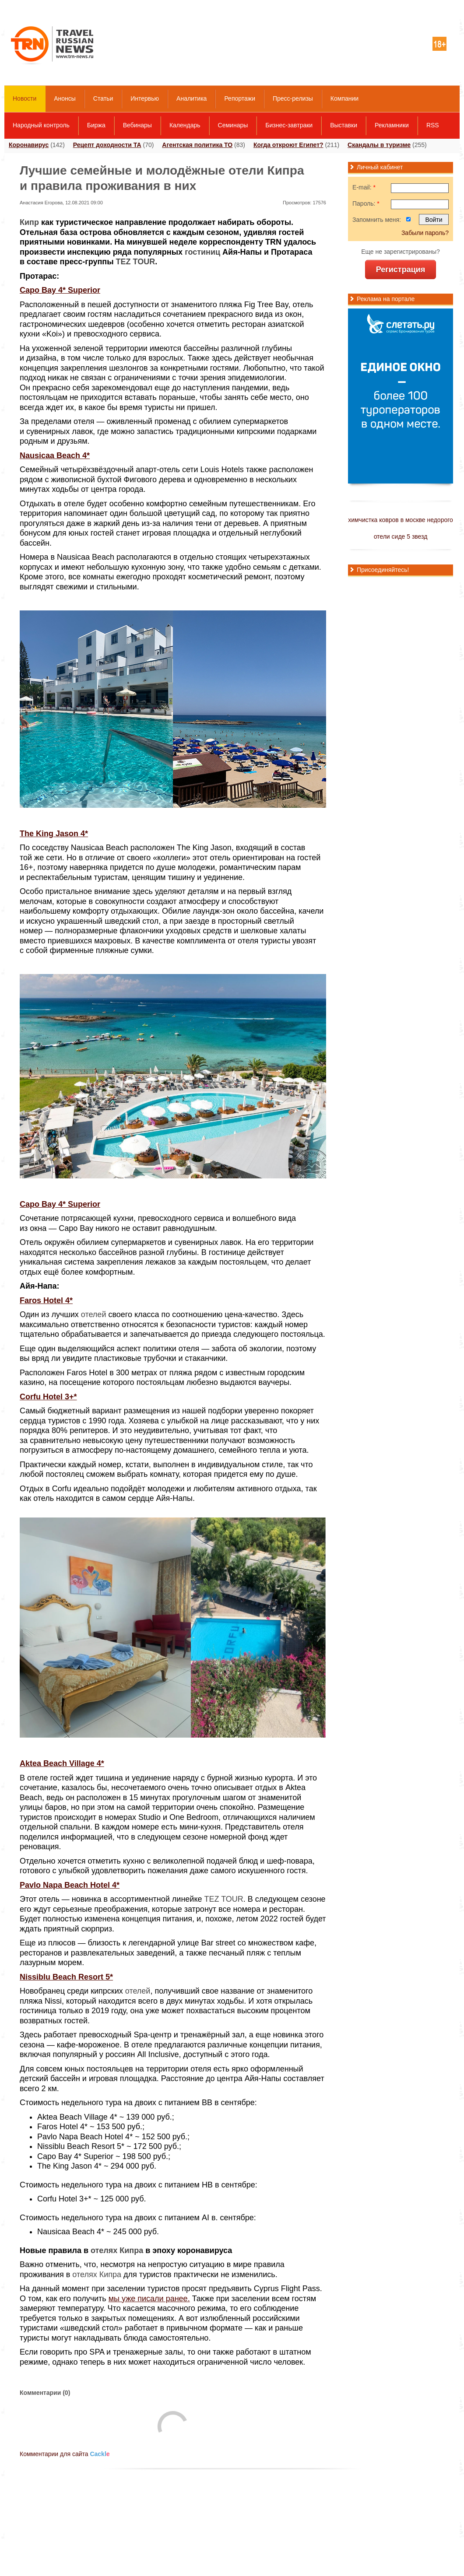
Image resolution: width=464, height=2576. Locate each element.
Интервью (144, 98)
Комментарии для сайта (65, 2453)
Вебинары (137, 125)
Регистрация (400, 269)
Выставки (343, 125)
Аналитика (191, 98)
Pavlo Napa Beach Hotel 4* (70, 1885)
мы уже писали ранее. (149, 2298)
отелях (104, 2250)
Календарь (184, 125)
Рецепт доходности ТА (107, 144)
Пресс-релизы (293, 98)
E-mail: (364, 187)
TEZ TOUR (135, 261)
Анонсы (65, 98)
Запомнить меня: (376, 219)
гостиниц (202, 252)
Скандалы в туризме (379, 144)
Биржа (96, 125)
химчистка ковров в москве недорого (400, 519)
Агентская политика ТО (197, 144)
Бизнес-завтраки (289, 125)
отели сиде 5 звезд (401, 536)
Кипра (131, 2250)
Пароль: (366, 203)
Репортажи (239, 98)
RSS (432, 125)
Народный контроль (41, 125)
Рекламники (392, 125)
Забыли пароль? (425, 232)
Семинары (233, 125)
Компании (344, 98)
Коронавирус (29, 144)
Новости (24, 98)
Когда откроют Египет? (288, 144)
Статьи (103, 98)
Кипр (29, 222)
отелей (93, 1314)
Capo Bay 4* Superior (60, 290)
